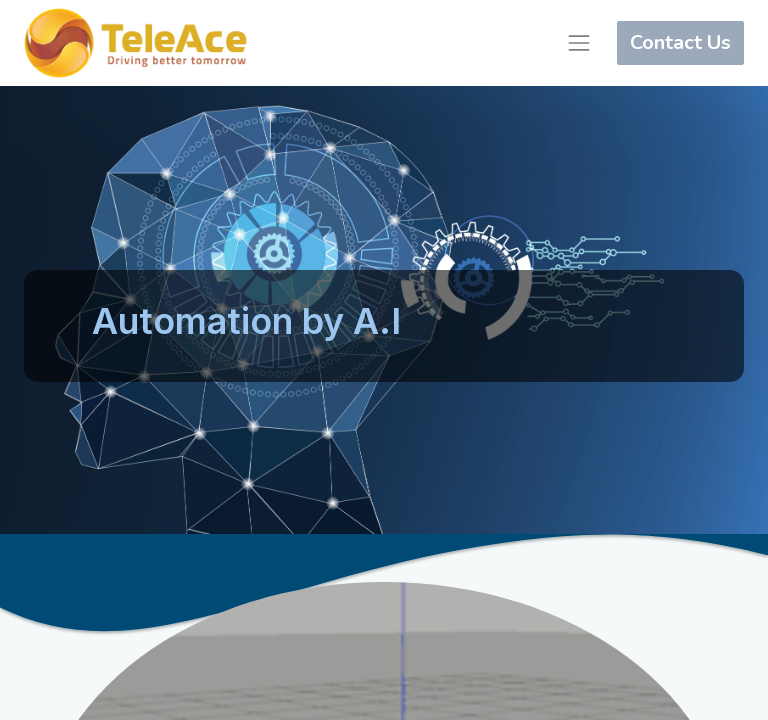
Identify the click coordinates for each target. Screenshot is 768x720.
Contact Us (680, 42)
